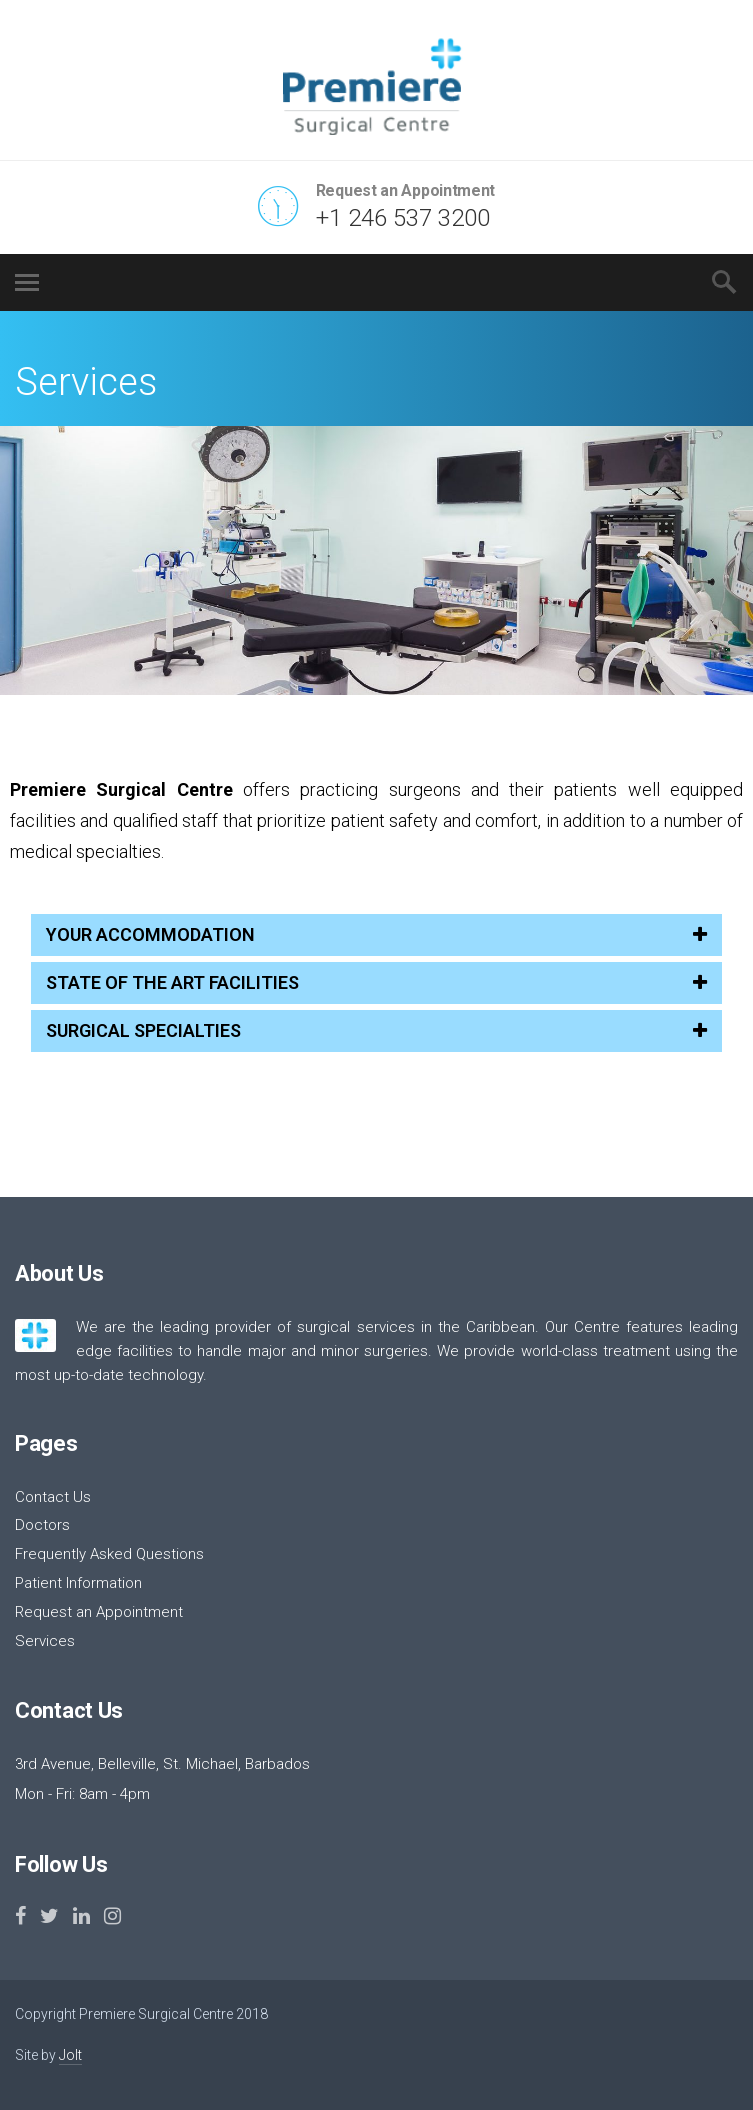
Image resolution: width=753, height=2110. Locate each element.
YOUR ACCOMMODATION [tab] (376, 934)
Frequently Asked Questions (109, 1554)
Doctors (42, 1525)
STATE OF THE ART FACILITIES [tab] (376, 982)
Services (45, 1641)
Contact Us (53, 1497)
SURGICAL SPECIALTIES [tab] (376, 1030)
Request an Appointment (99, 1612)
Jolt (70, 2055)
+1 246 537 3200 (403, 218)
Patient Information (78, 1583)
